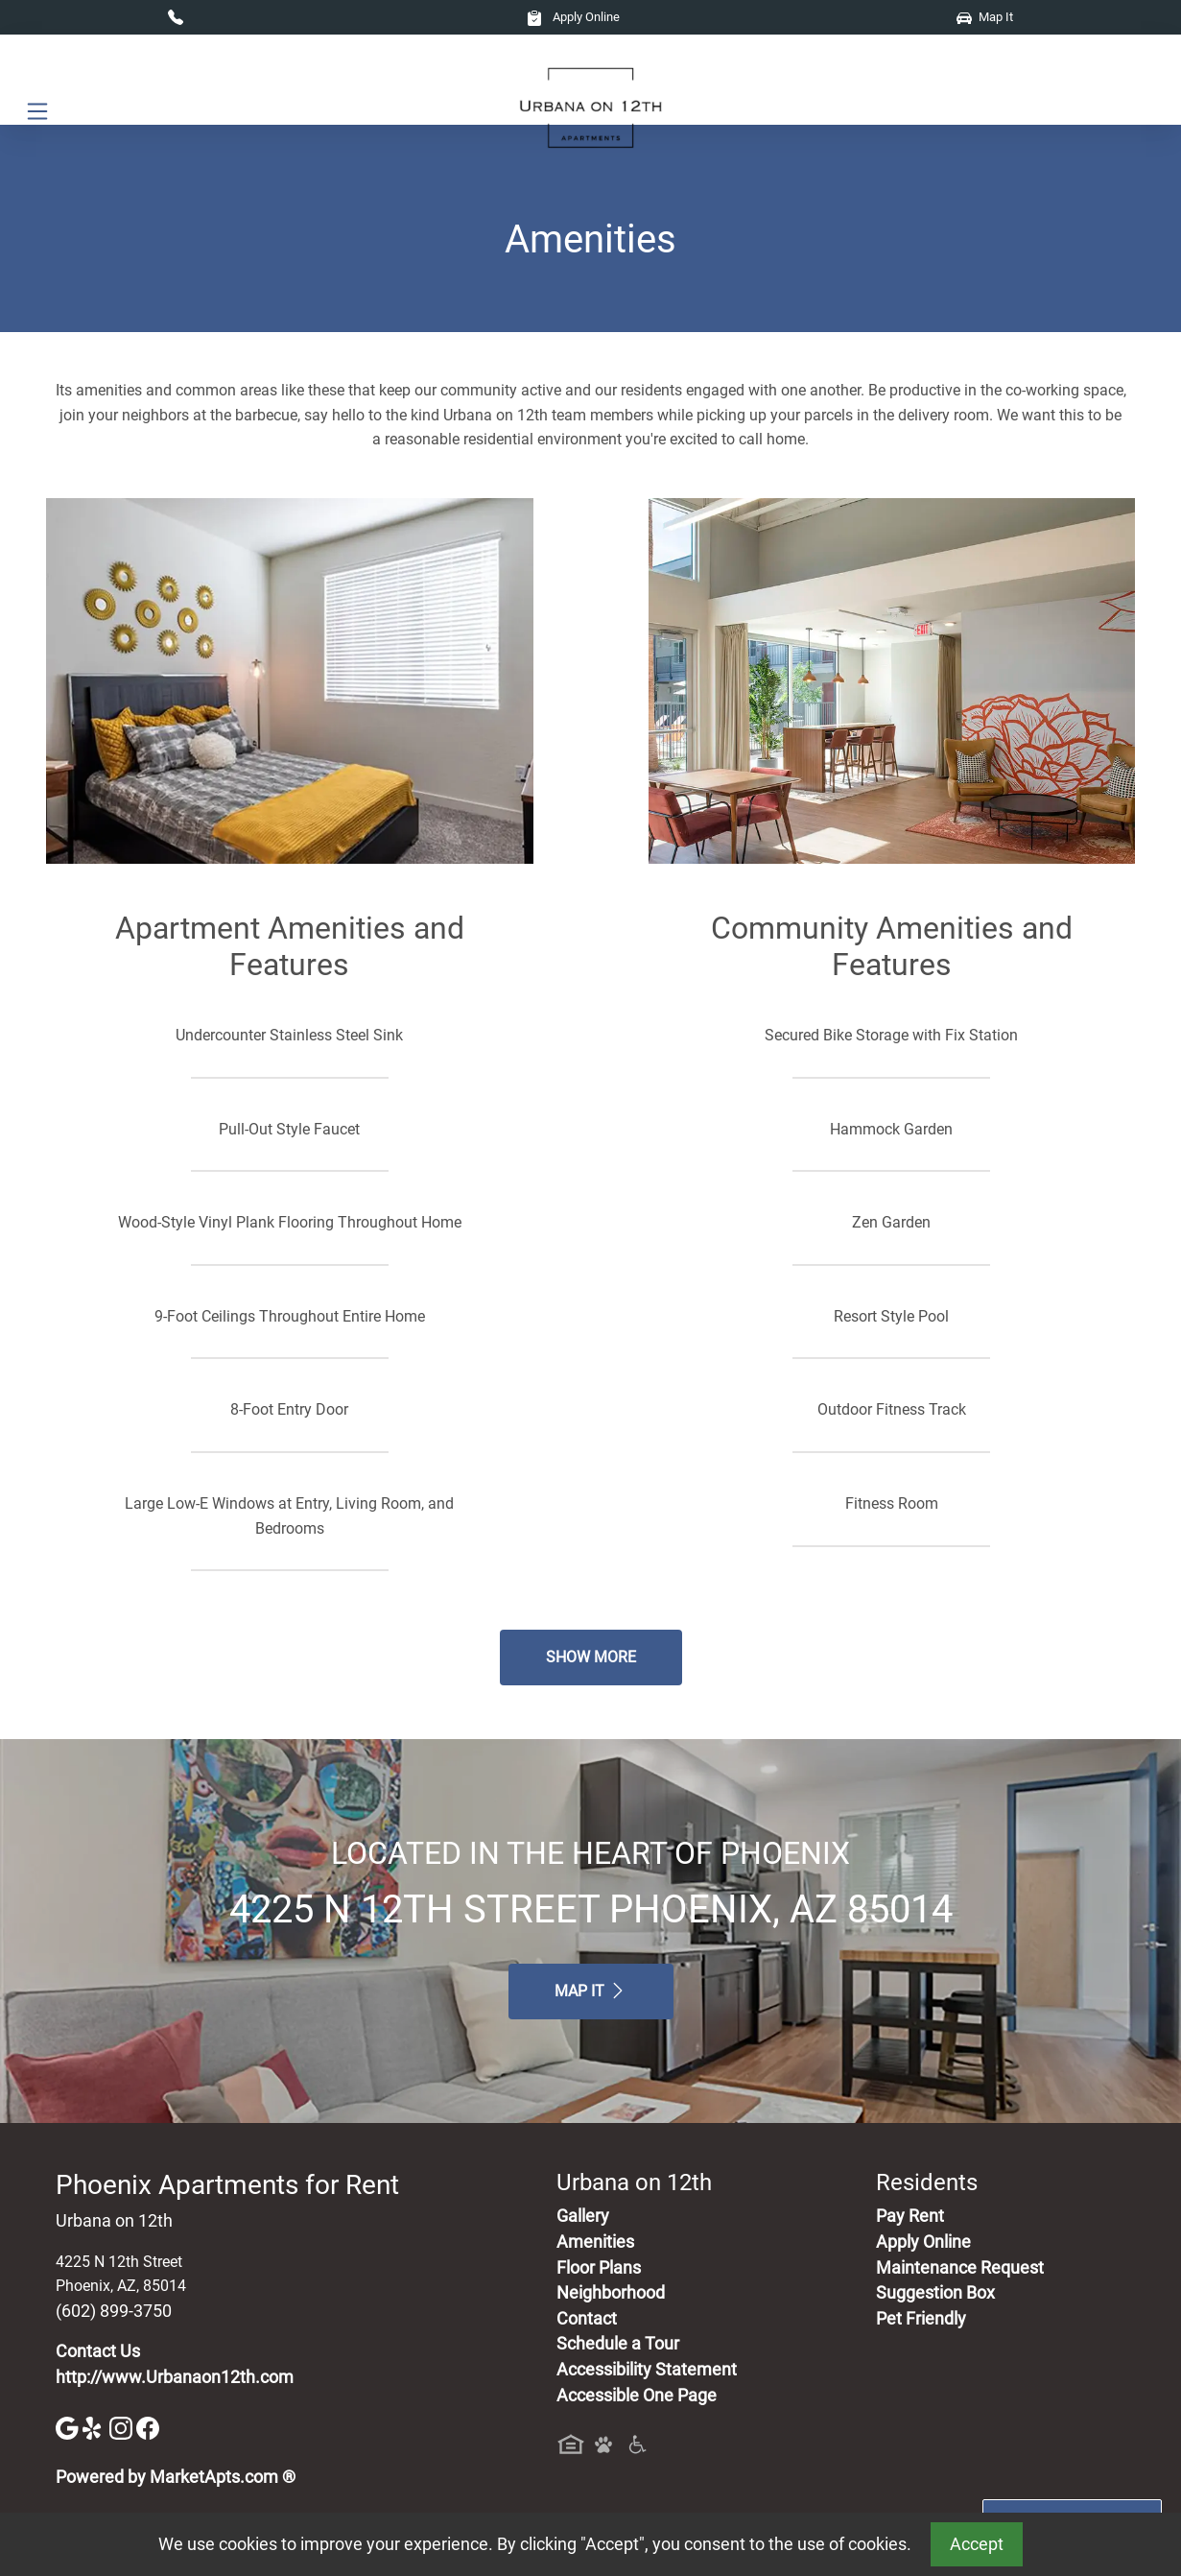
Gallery (582, 2216)
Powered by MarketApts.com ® (175, 2477)
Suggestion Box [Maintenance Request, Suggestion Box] (935, 2292)
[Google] (69, 2427)
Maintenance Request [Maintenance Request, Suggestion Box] (960, 2268)
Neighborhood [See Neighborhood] (610, 2292)
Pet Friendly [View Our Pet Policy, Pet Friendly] (921, 2318)
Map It (985, 17)
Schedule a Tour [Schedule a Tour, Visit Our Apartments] (617, 2343)
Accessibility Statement (646, 2369)
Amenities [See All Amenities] (595, 2242)
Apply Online (573, 17)
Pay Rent (910, 2216)
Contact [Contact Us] (586, 2318)
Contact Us (98, 2351)
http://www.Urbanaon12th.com (175, 2377)
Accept (977, 2544)
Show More (591, 1657)
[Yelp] (96, 2427)
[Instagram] (122, 2427)
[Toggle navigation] (37, 111)
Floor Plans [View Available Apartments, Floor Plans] (598, 2268)
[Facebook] (147, 2427)
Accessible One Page (636, 2395)
